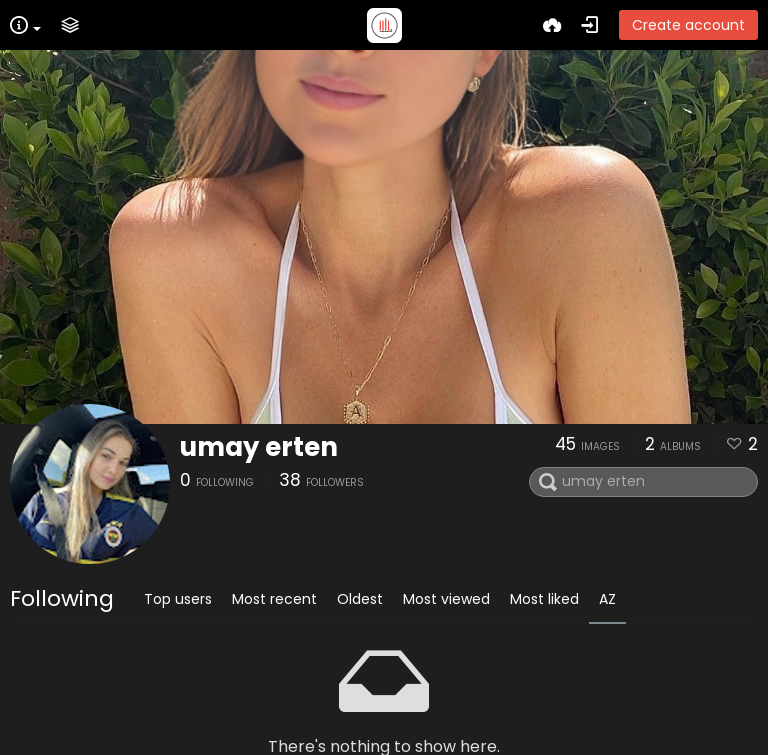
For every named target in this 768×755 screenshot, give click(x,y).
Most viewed (446, 599)
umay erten (259, 447)
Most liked (544, 599)
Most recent (274, 599)
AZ (607, 599)
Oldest (360, 599)
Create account (688, 25)
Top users (178, 599)
